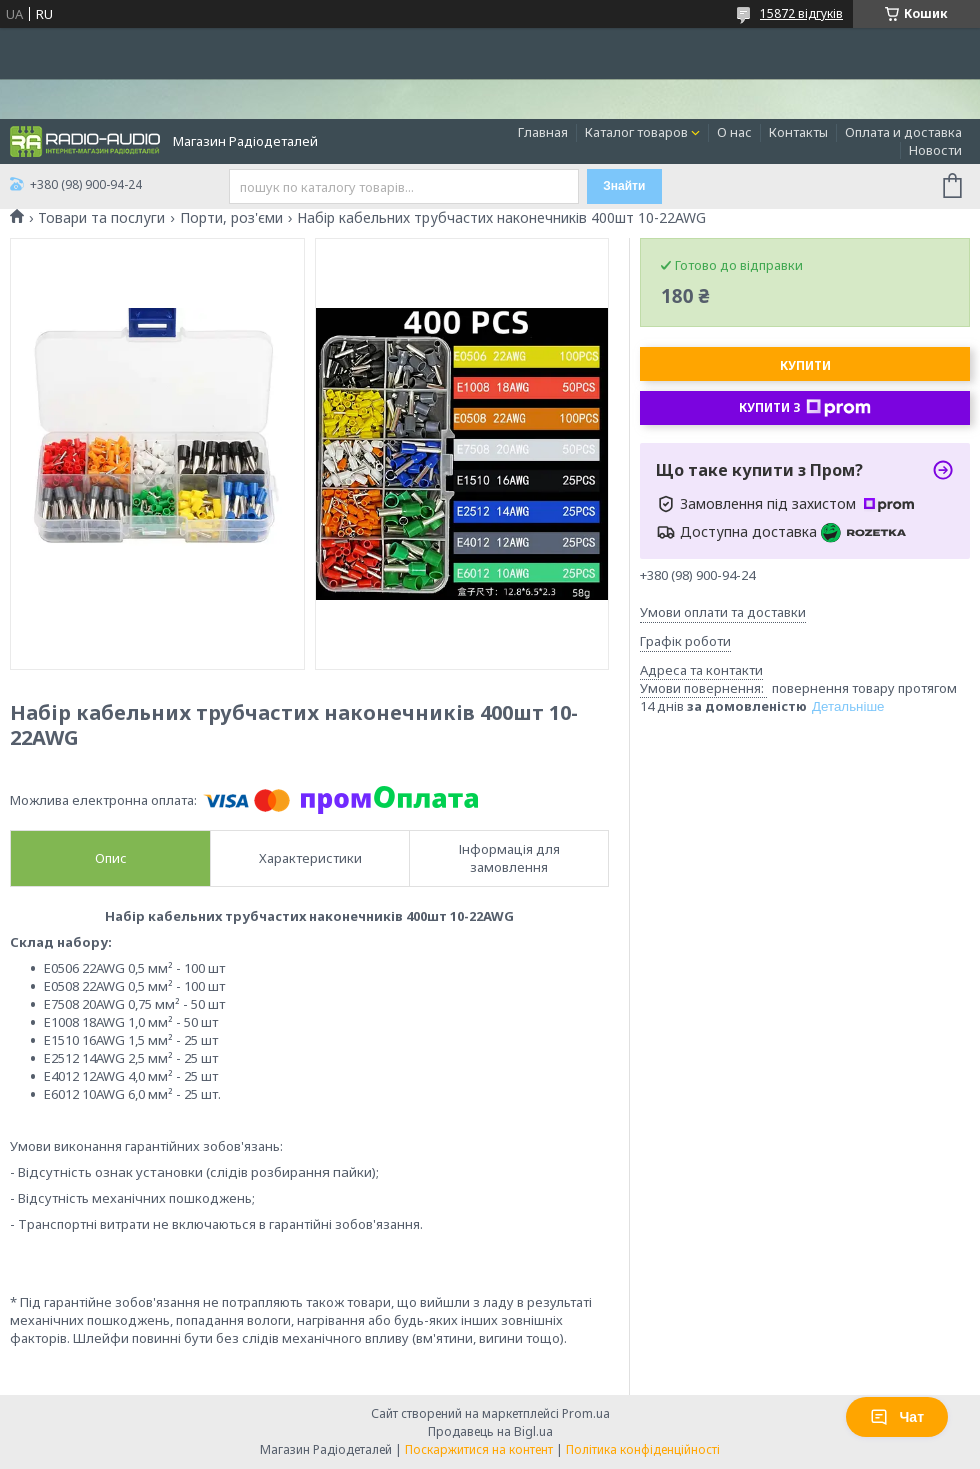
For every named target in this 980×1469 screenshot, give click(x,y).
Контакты (798, 132)
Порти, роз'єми (231, 218)
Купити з (805, 408)
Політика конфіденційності (643, 1449)
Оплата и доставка (903, 132)
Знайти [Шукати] (624, 186)
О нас (734, 132)
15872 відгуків (801, 13)
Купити (805, 365)
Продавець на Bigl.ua (490, 1431)
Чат (897, 1417)
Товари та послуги (101, 218)
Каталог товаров (636, 132)
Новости (935, 150)
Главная (543, 132)
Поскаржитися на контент (479, 1449)
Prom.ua (586, 1413)
